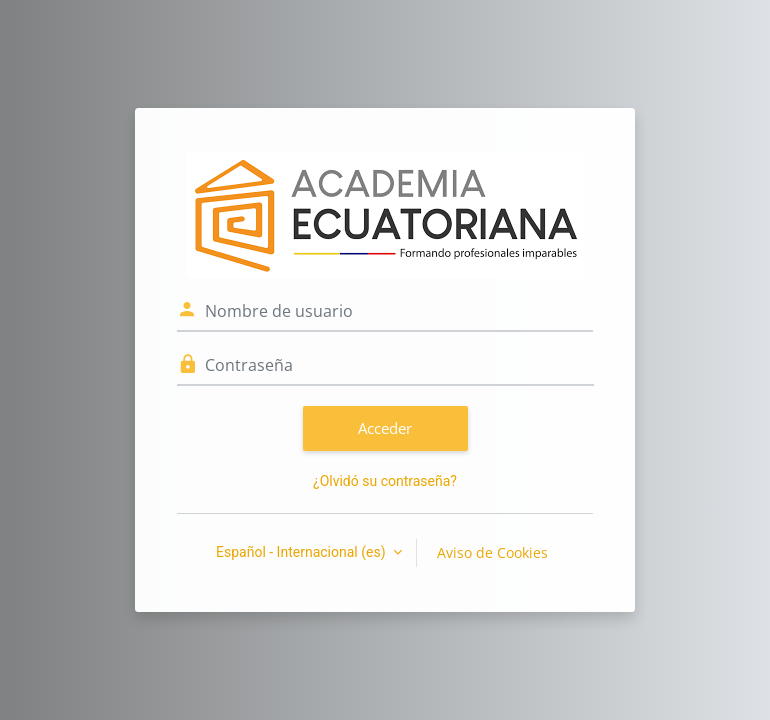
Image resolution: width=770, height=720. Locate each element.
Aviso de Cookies (492, 552)
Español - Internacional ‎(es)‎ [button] (302, 552)
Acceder (385, 428)
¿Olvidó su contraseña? (385, 481)
